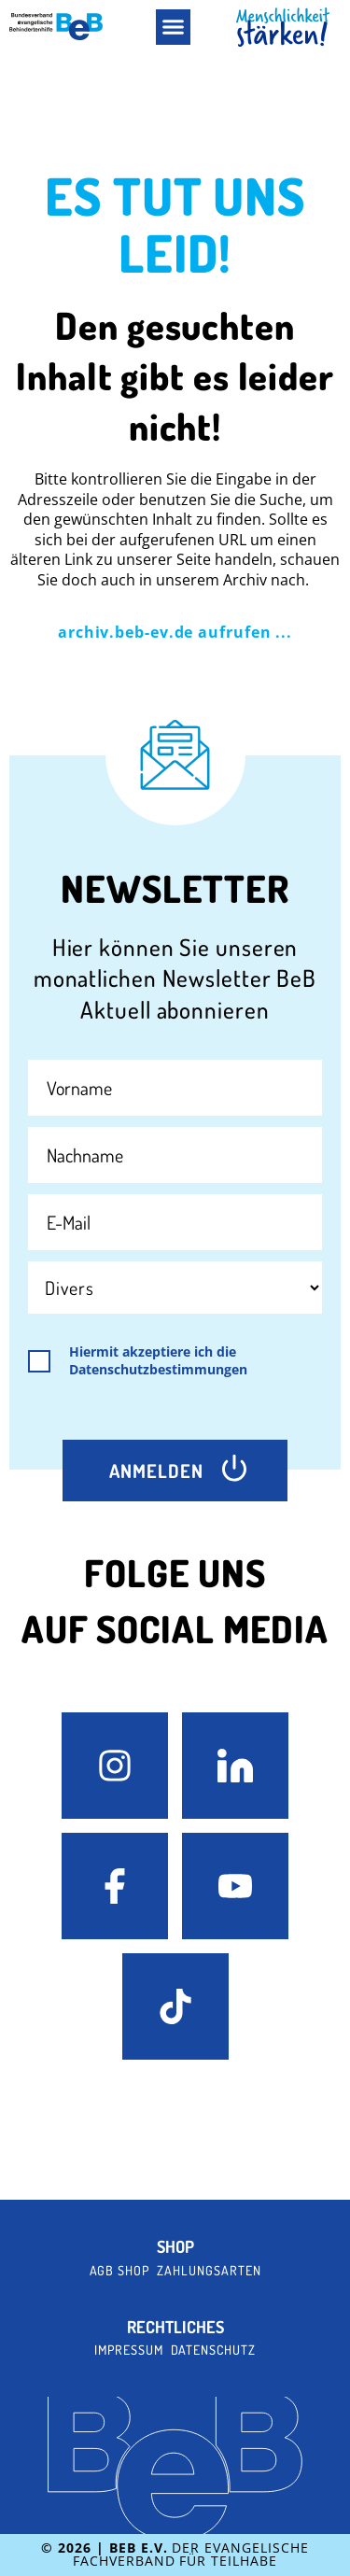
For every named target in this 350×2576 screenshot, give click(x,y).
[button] (173, 27)
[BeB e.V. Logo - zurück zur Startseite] (56, 26)
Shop (175, 2247)
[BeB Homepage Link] (282, 27)
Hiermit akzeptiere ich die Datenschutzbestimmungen (158, 1361)
